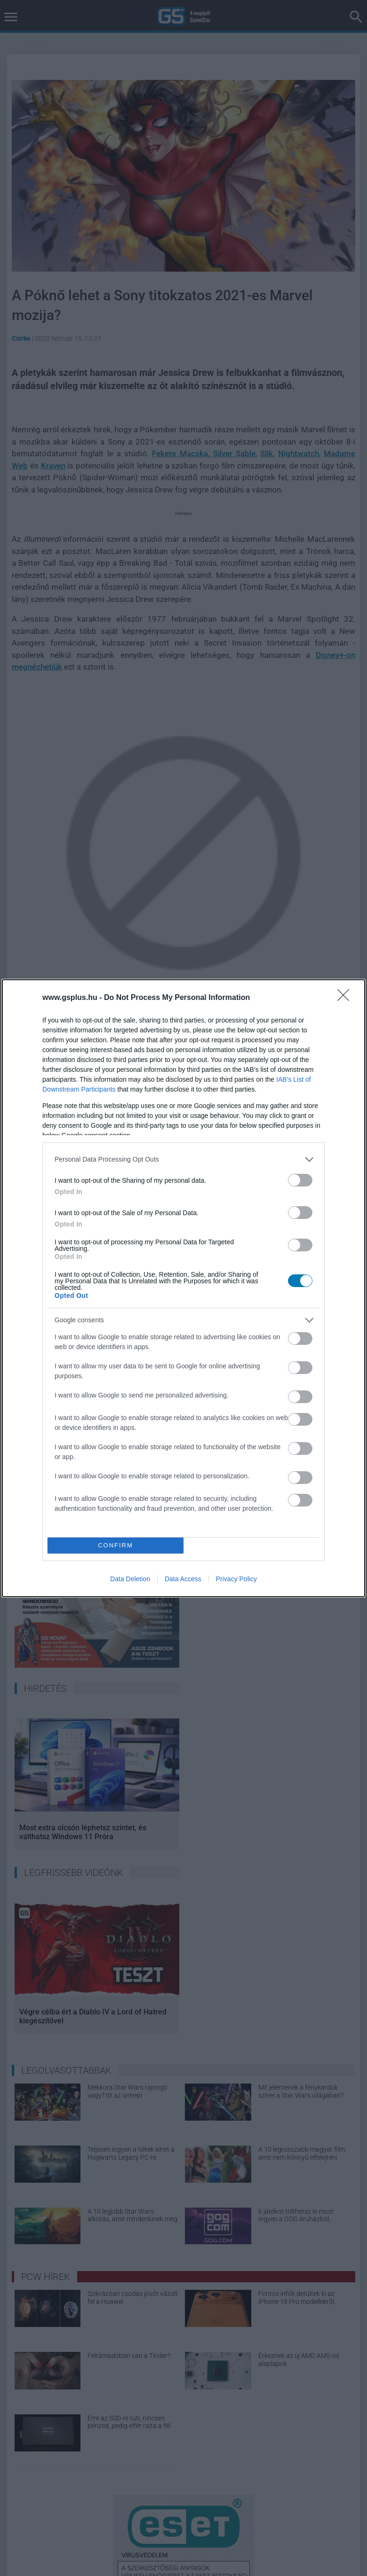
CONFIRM (115, 1545)
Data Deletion (130, 1579)
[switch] (300, 1180)
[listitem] (183, 1159)
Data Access (183, 1579)
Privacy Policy (236, 1579)
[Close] (346, 998)
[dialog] (183, 1288)
